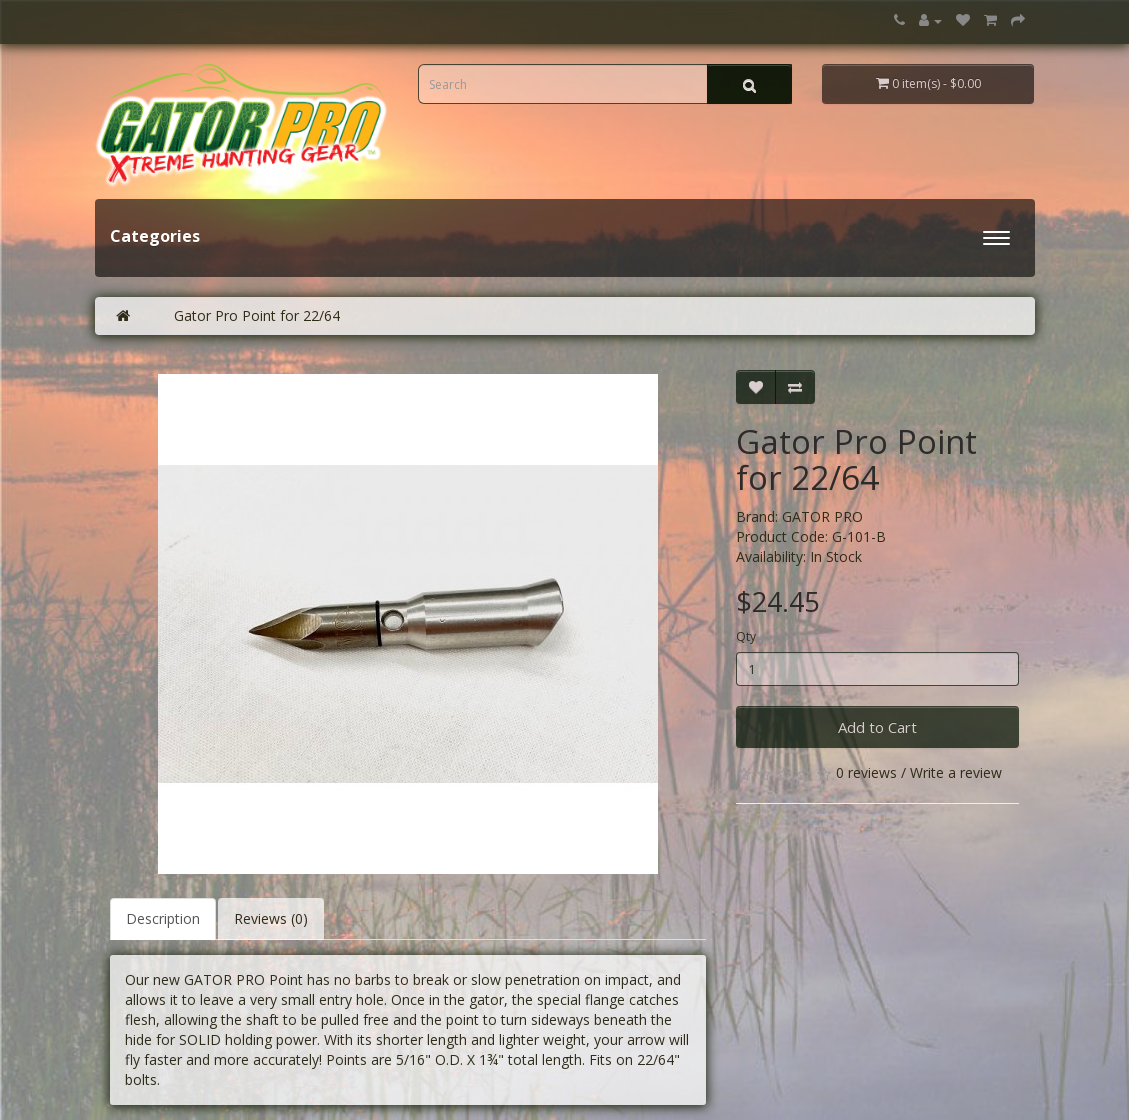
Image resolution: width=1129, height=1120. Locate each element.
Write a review (956, 772)
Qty (746, 636)
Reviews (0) (271, 918)
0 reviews (866, 772)
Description (163, 918)
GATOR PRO (822, 516)
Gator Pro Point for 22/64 (257, 315)
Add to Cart (877, 727)
